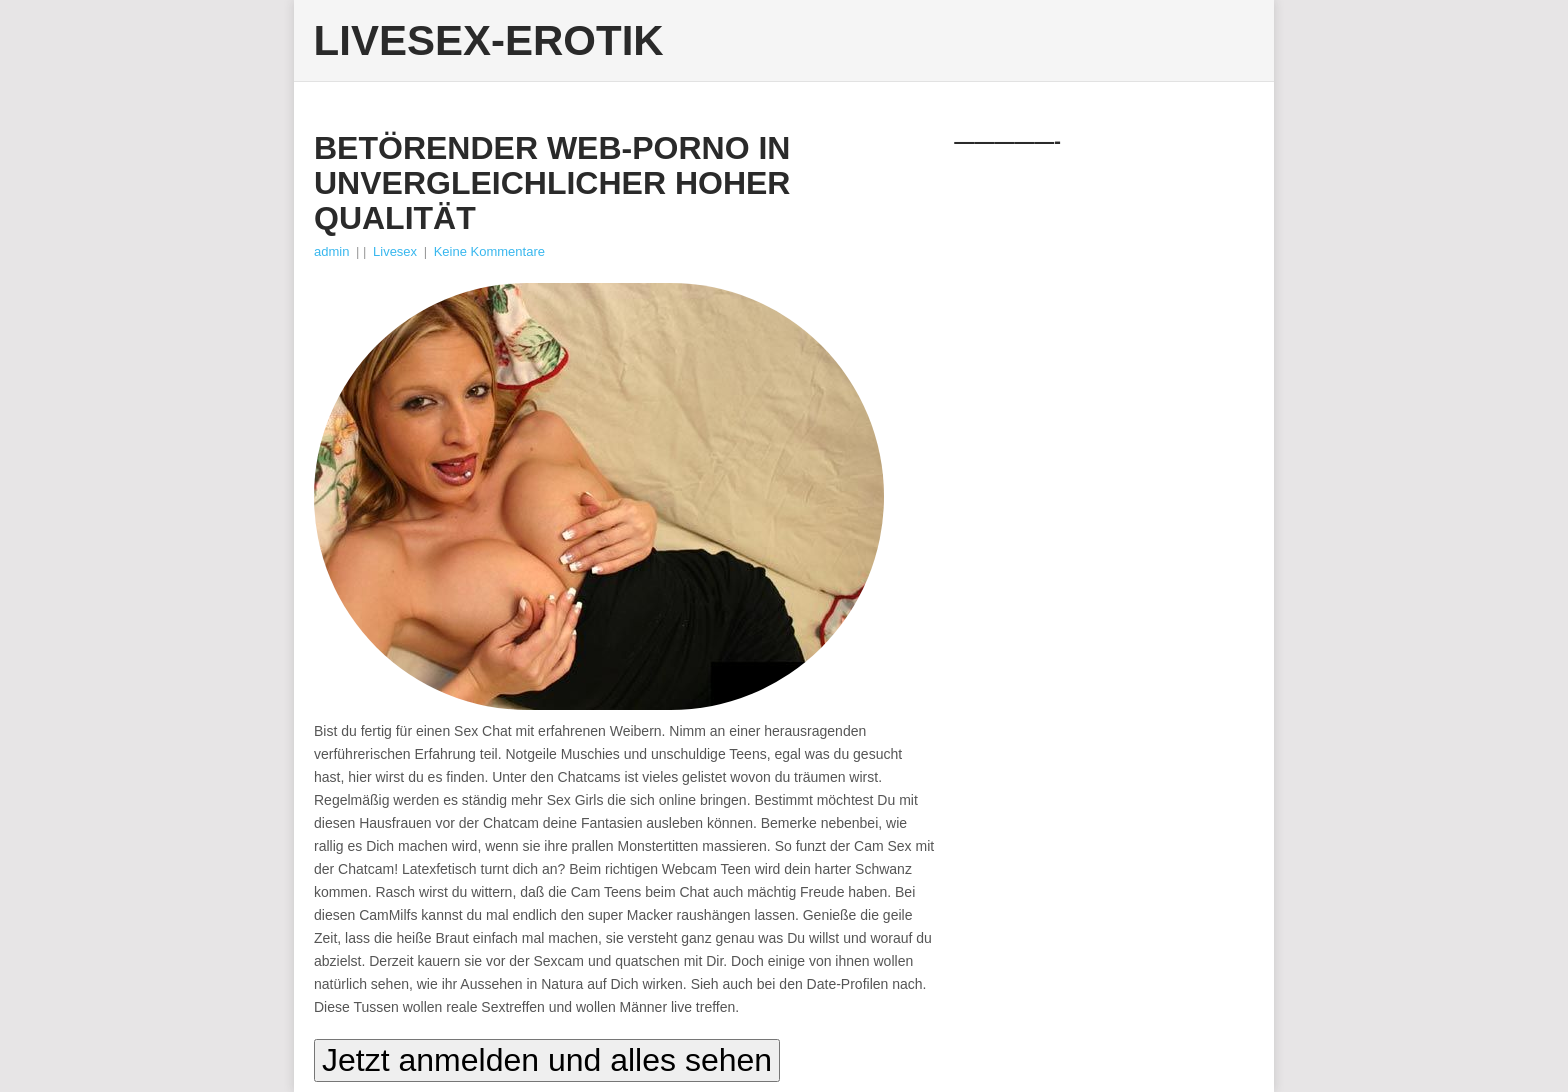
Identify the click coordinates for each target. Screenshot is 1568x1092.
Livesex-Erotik (489, 41)
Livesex (395, 251)
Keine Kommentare (489, 251)
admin (331, 251)
